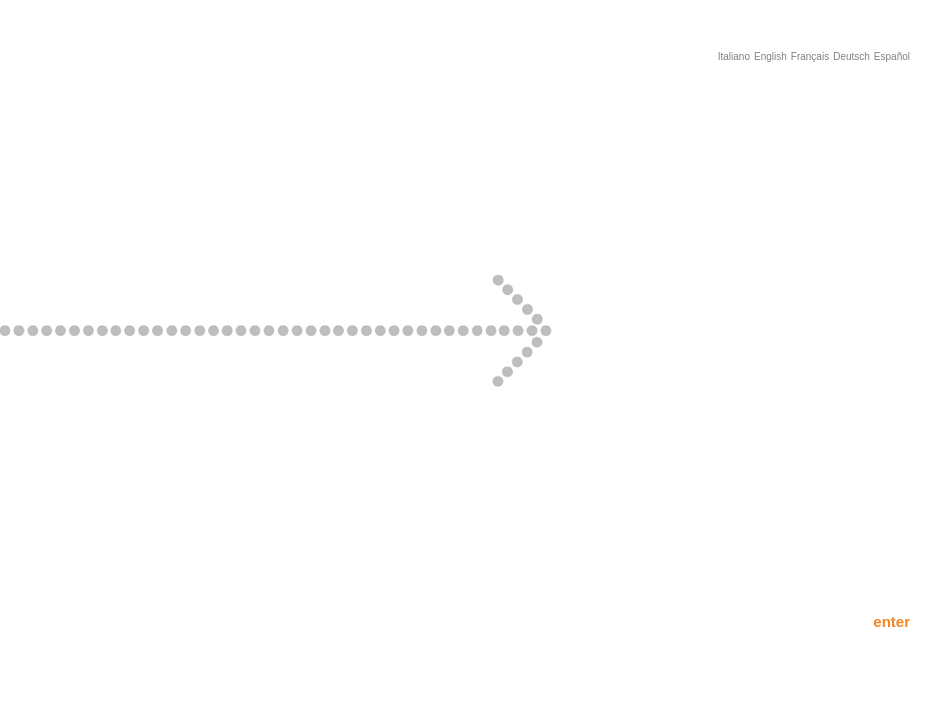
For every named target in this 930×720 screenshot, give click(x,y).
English (770, 56)
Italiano (734, 56)
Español (892, 56)
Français (810, 56)
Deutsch (851, 56)
